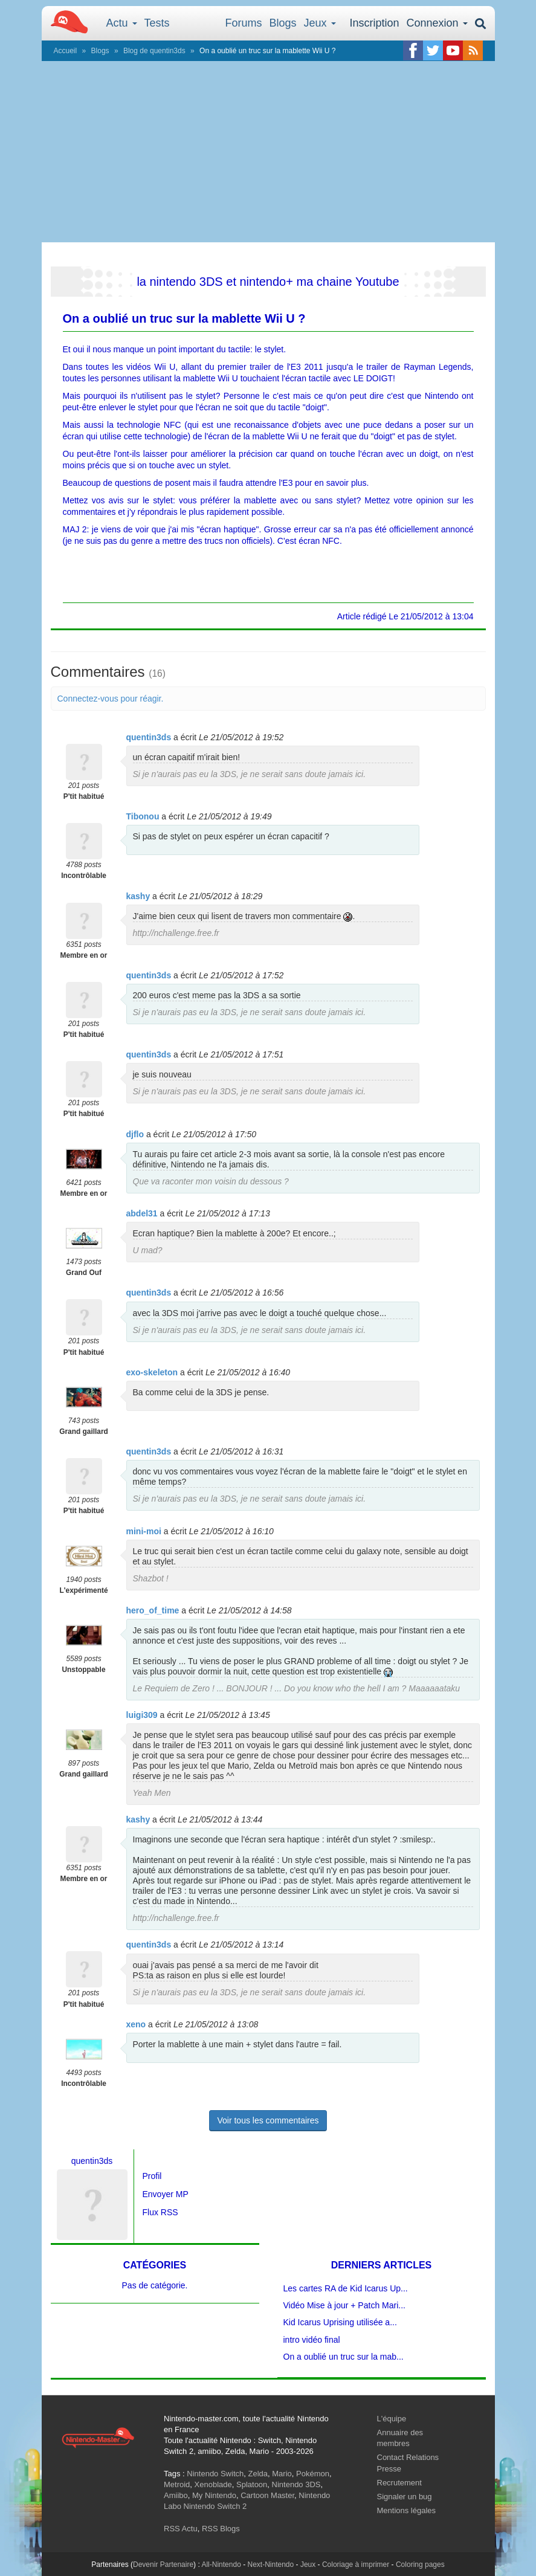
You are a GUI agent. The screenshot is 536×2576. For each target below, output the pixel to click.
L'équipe (392, 2418)
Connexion (436, 23)
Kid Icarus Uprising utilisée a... (340, 2322)
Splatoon (251, 2484)
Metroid (177, 2484)
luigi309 (142, 1715)
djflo (135, 1134)
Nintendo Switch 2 (215, 2506)
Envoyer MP (166, 2194)
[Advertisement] (268, 151)
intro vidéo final (311, 2340)
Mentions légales (406, 2510)
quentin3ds (149, 737)
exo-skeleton (152, 1372)
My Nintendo (214, 2495)
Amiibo (176, 2495)
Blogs (283, 23)
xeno (136, 2024)
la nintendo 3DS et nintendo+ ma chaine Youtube (268, 281)
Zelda (258, 2473)
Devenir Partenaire (163, 2564)
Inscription (374, 23)
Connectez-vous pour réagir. (110, 698)
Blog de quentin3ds (154, 51)
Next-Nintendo (270, 2564)
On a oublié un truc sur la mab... (343, 2356)
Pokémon (312, 2473)
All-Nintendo (221, 2564)
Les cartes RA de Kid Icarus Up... (345, 2288)
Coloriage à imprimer (355, 2564)
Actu (121, 23)
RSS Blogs (221, 2528)
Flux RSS (160, 2212)
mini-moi (143, 1531)
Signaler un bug (404, 2496)
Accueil (65, 51)
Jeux (320, 23)
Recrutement (399, 2482)
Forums (243, 23)
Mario (282, 2473)
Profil (152, 2176)
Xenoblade (213, 2484)
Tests (157, 23)
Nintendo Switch (215, 2473)
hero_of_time (152, 1610)
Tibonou (143, 816)
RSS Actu (181, 2528)
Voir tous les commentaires (267, 2120)
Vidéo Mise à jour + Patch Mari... (344, 2305)
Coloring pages (420, 2564)
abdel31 (142, 1213)
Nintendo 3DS (296, 2484)
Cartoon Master (267, 2495)
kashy (138, 896)
